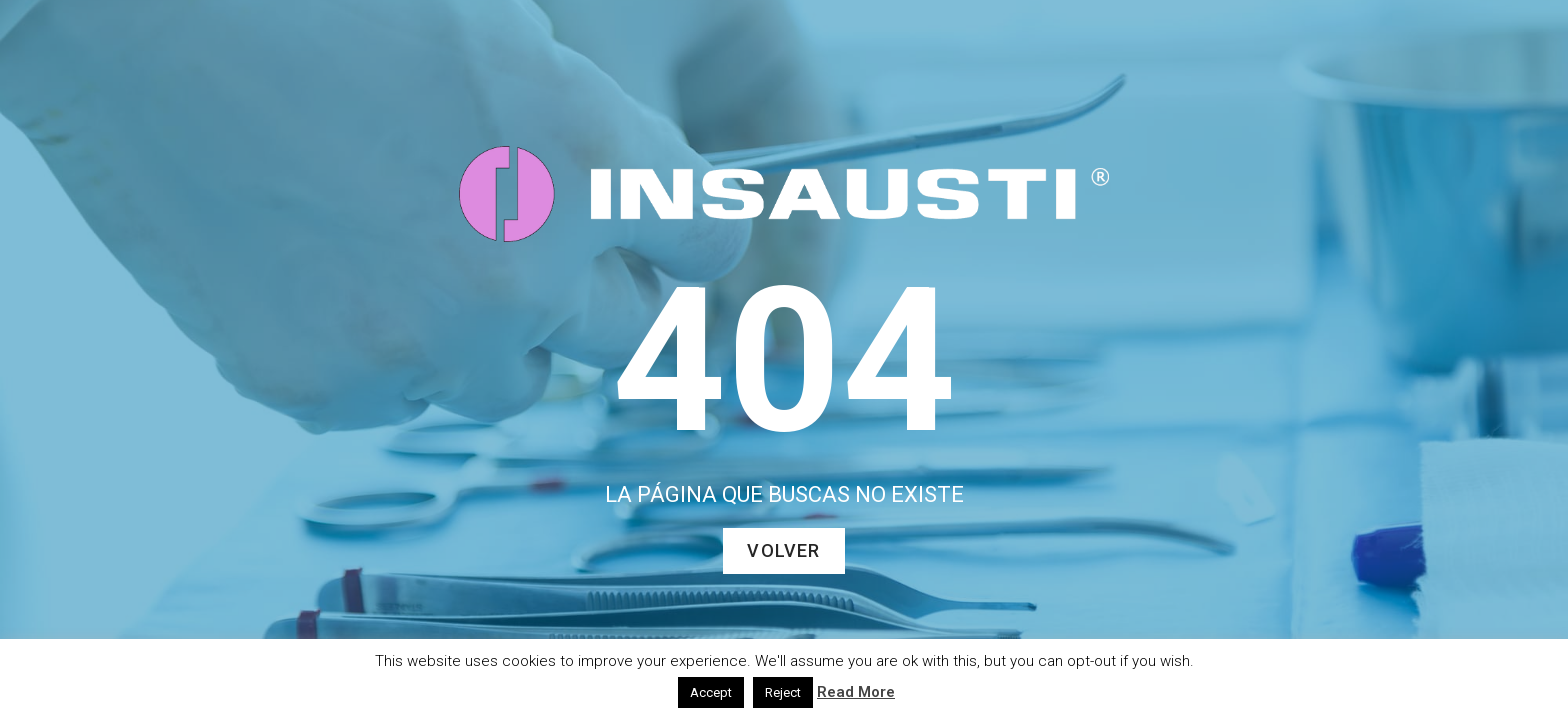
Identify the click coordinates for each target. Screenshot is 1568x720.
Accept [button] (711, 692)
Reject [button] (783, 692)
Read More (856, 692)
